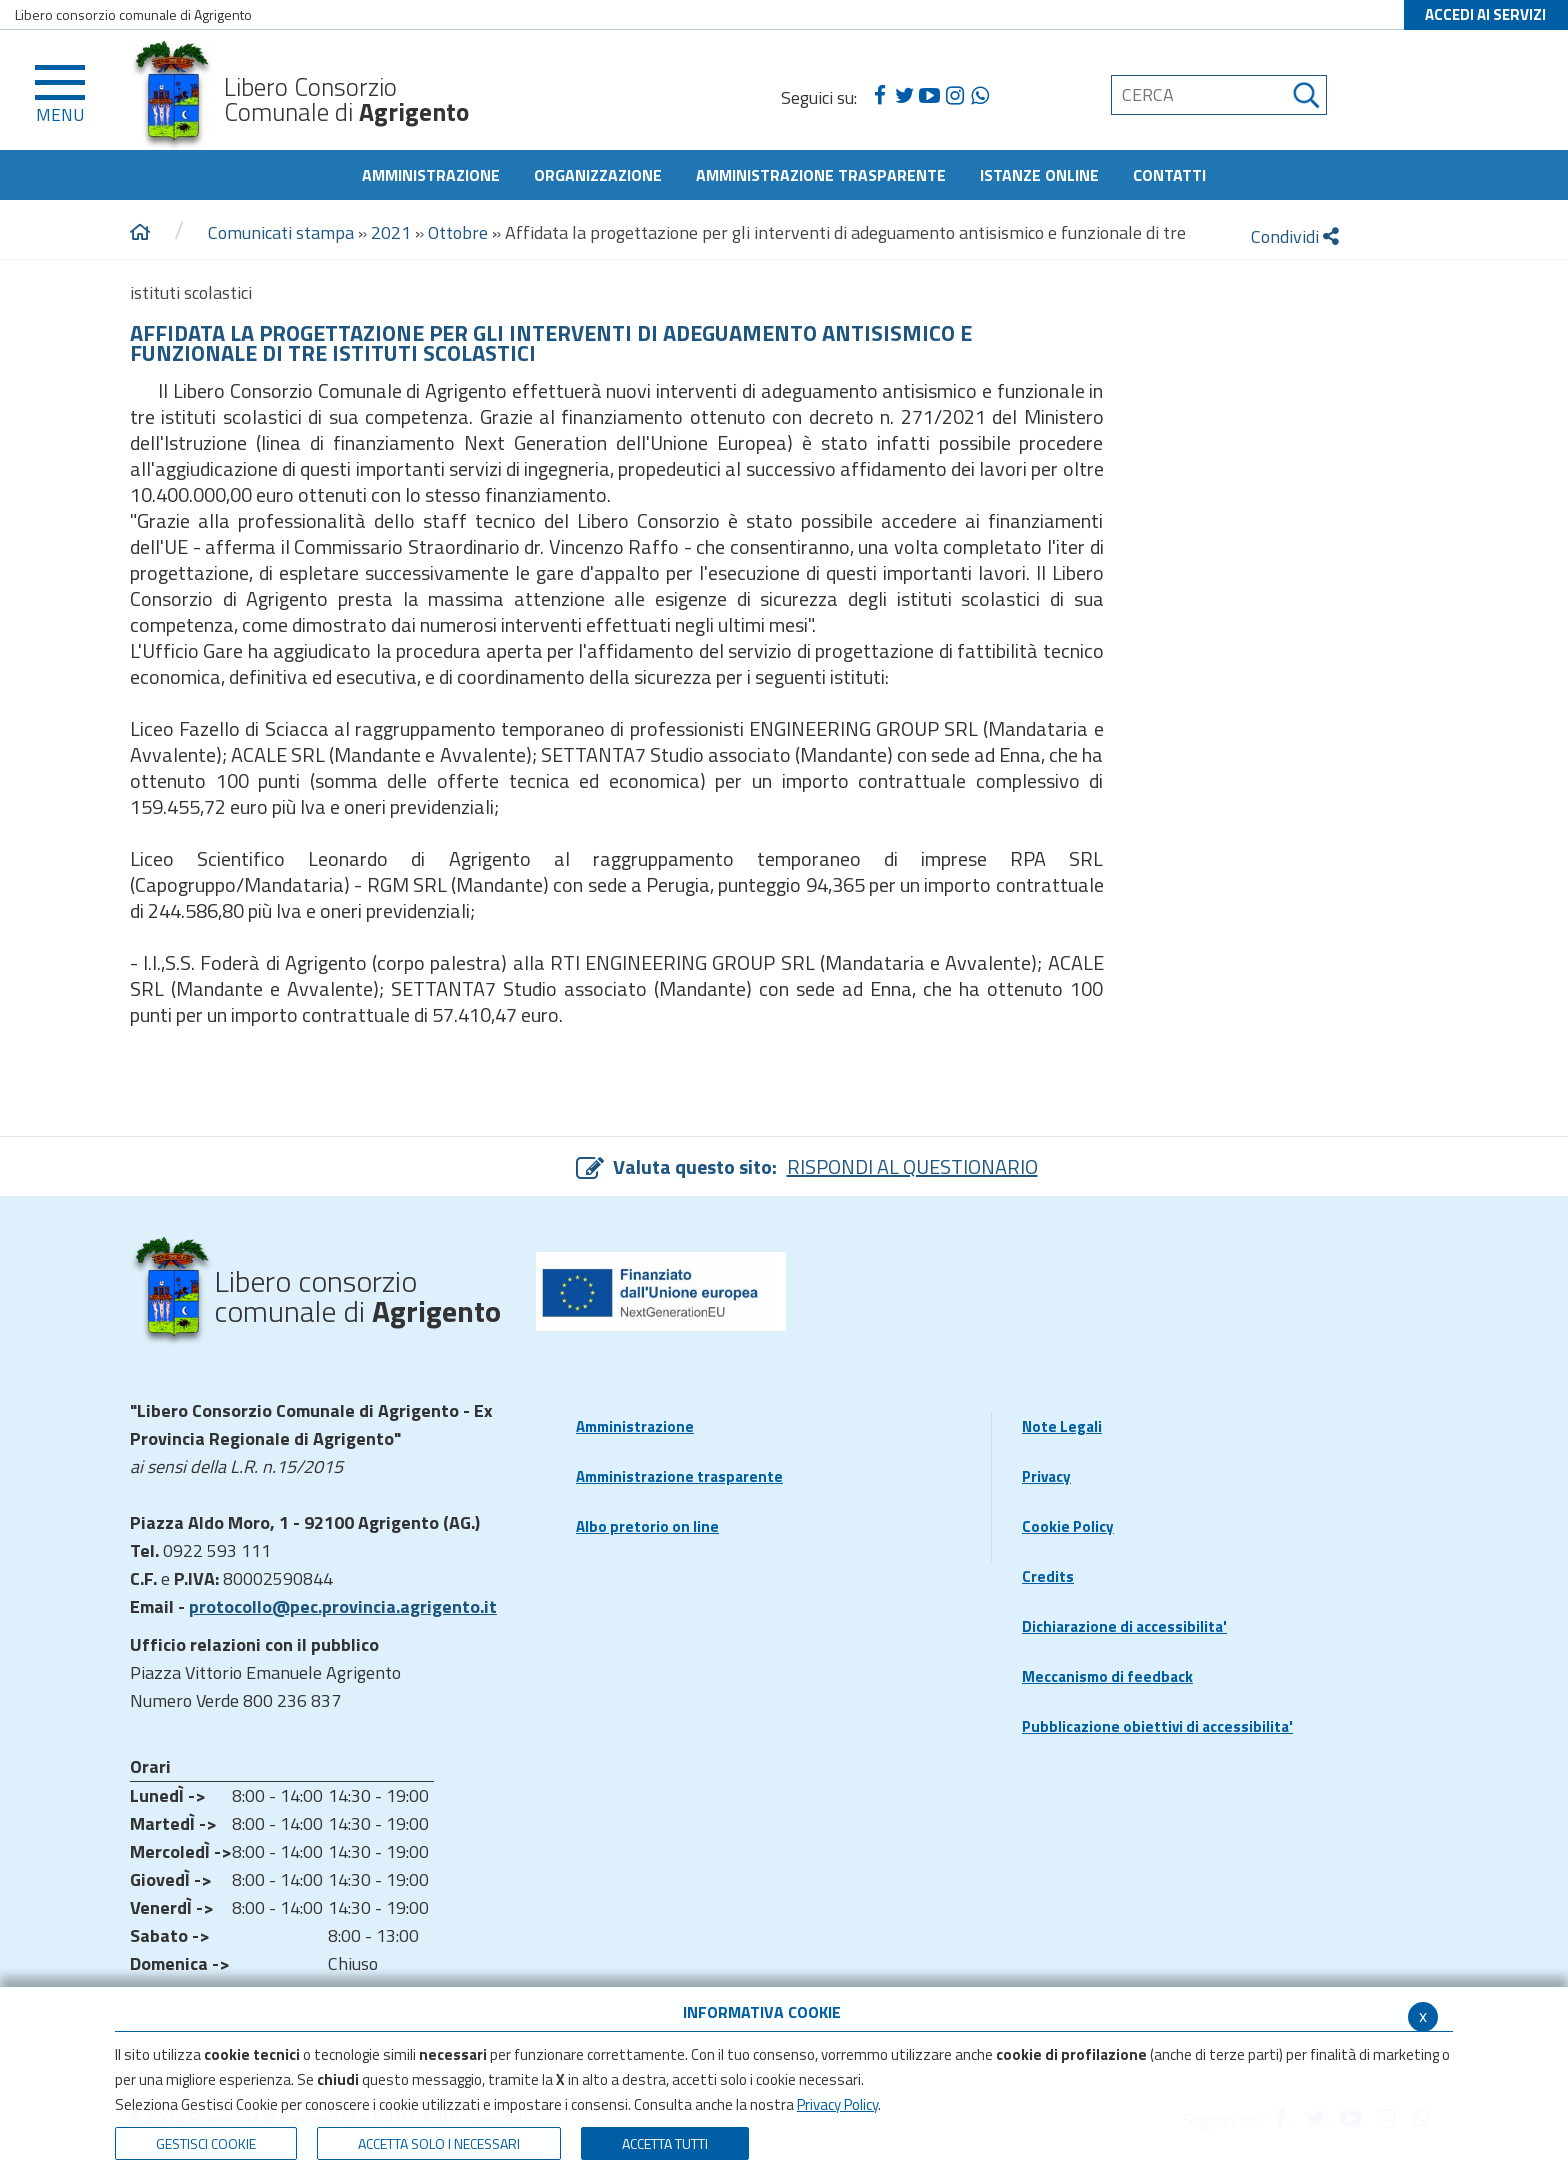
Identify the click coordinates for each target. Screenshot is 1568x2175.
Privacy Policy (837, 2104)
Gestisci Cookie (206, 2143)
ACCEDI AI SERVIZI (1485, 14)
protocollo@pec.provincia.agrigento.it (343, 1606)
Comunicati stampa (281, 232)
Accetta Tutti (665, 2143)
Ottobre (458, 232)
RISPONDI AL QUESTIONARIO (912, 1166)
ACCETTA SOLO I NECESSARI (439, 2143)
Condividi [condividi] (1295, 236)
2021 (391, 232)
